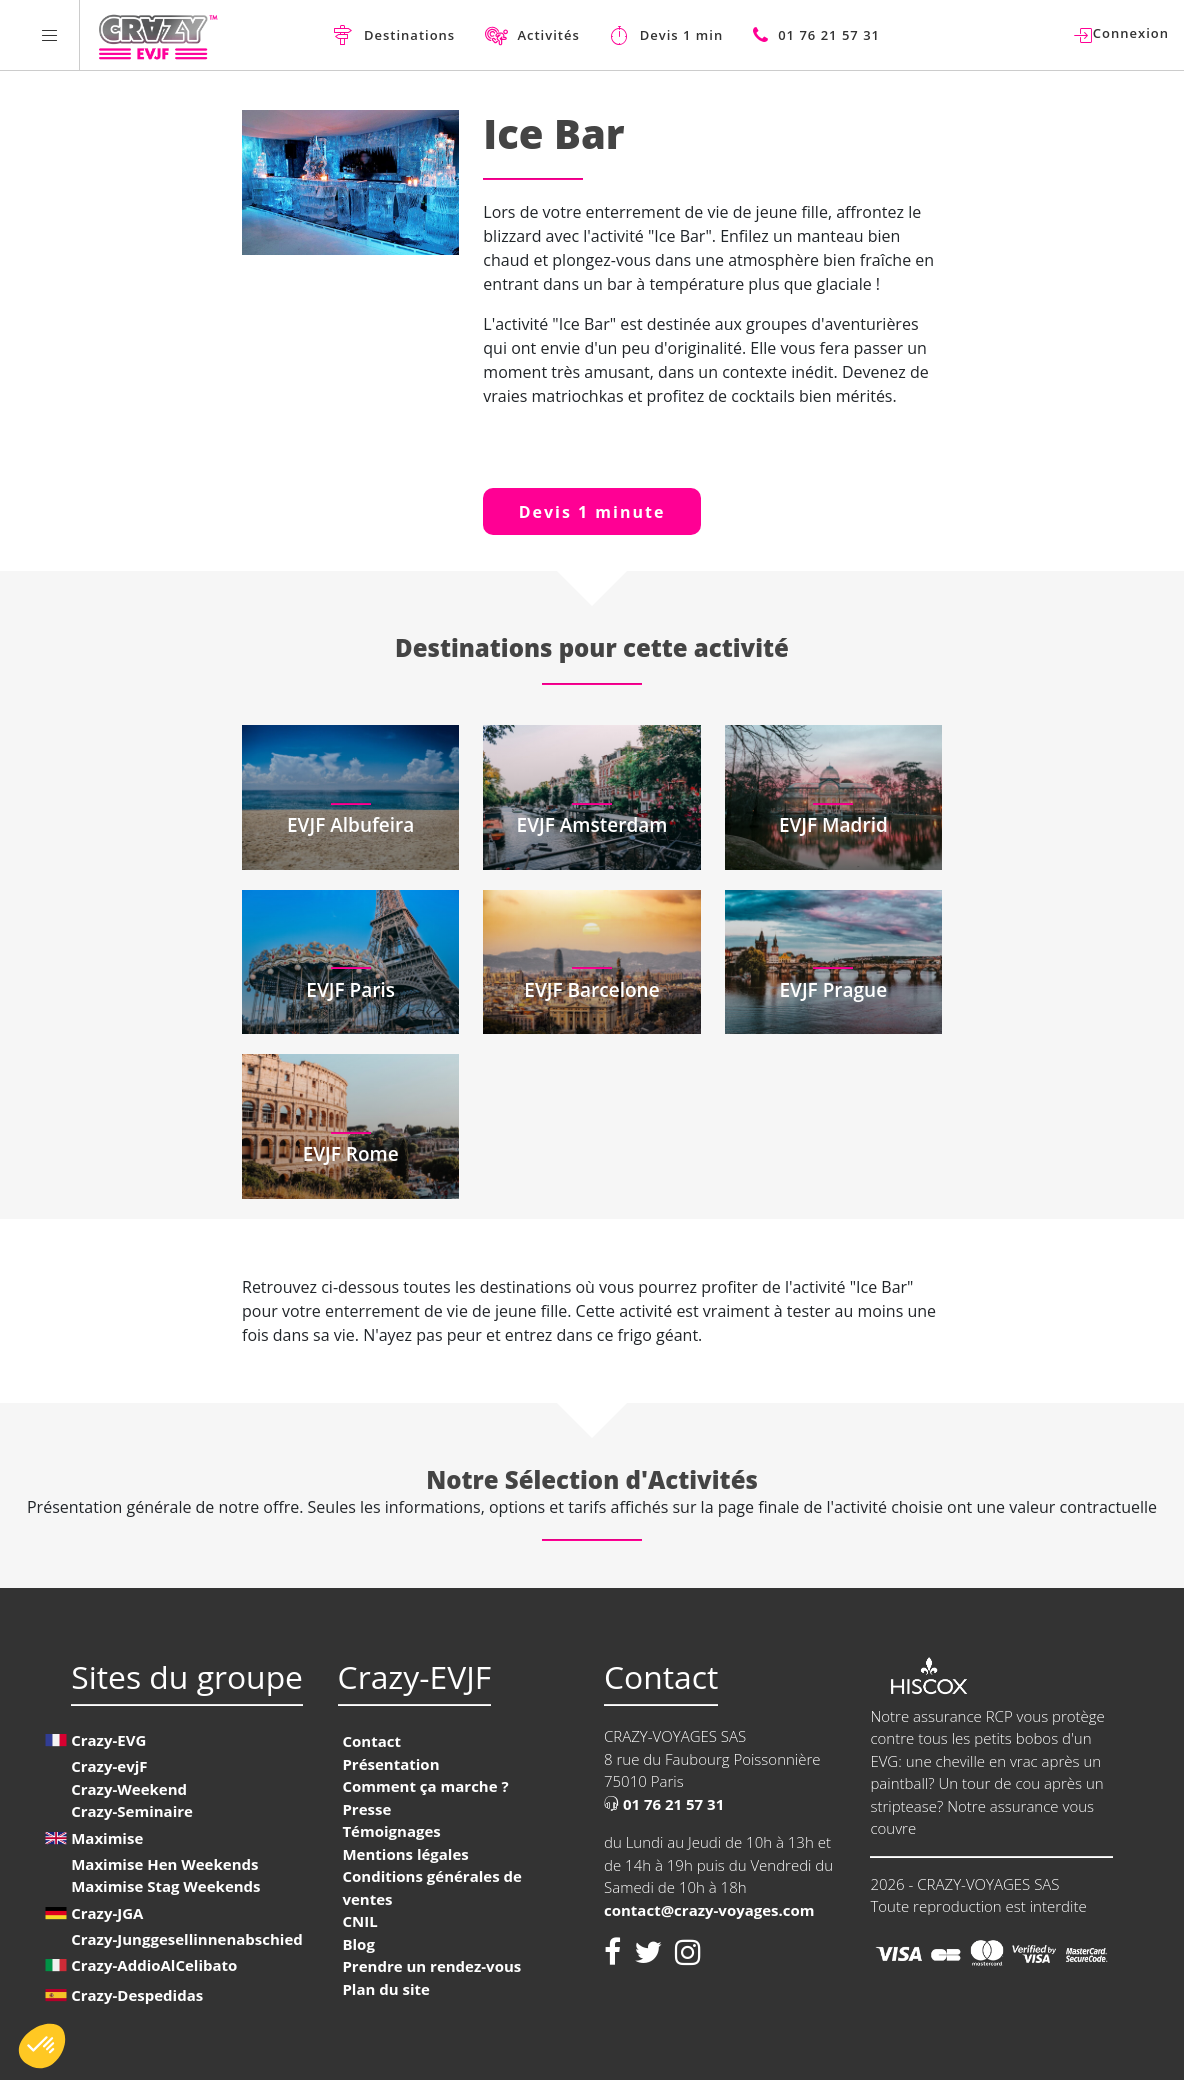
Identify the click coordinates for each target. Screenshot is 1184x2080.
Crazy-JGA (107, 1913)
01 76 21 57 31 (664, 1804)
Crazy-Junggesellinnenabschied (187, 1939)
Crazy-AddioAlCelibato (154, 1965)
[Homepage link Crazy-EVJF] (157, 35)
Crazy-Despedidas (137, 1995)
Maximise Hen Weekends (164, 1864)
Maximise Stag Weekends (165, 1886)
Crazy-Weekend (129, 1789)
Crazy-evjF (109, 1766)
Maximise (107, 1838)
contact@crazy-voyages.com (709, 1910)
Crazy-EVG (108, 1740)
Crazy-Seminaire (132, 1811)
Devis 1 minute (592, 512)
